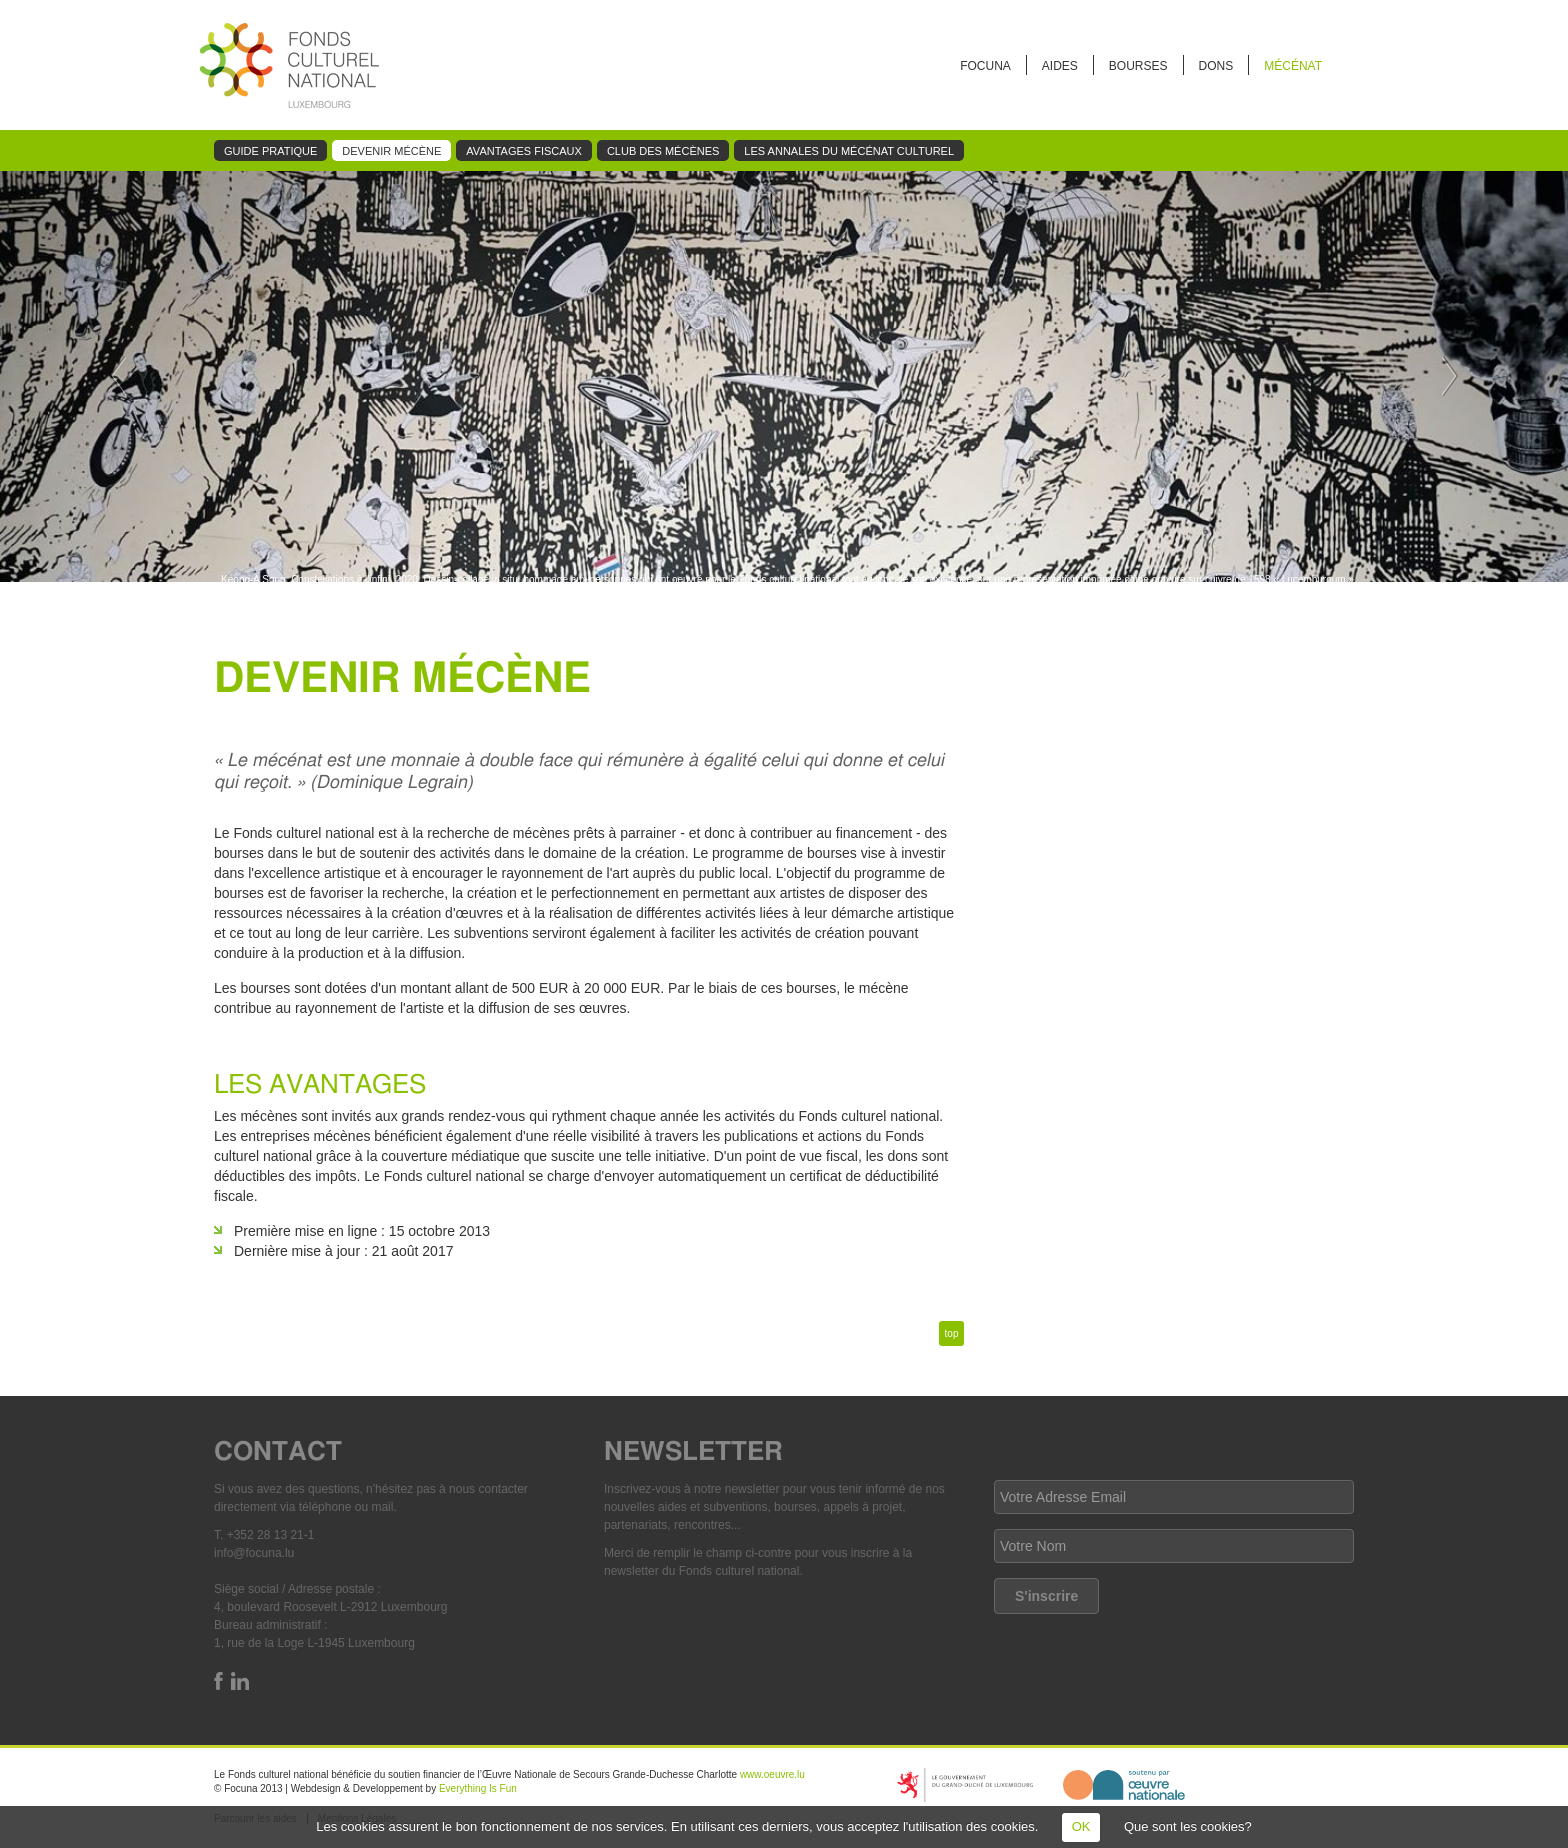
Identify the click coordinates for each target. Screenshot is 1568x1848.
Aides (1060, 66)
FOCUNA (985, 66)
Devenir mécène (391, 151)
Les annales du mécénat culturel (849, 151)
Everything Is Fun (478, 1788)
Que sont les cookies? (1188, 1826)
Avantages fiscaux (524, 151)
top (952, 1333)
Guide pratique (270, 151)
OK (1081, 1826)
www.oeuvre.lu (772, 1774)
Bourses (1138, 66)
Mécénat (1293, 66)
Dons (1216, 66)
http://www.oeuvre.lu (1124, 1785)
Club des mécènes (663, 151)
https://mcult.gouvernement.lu (965, 1785)
